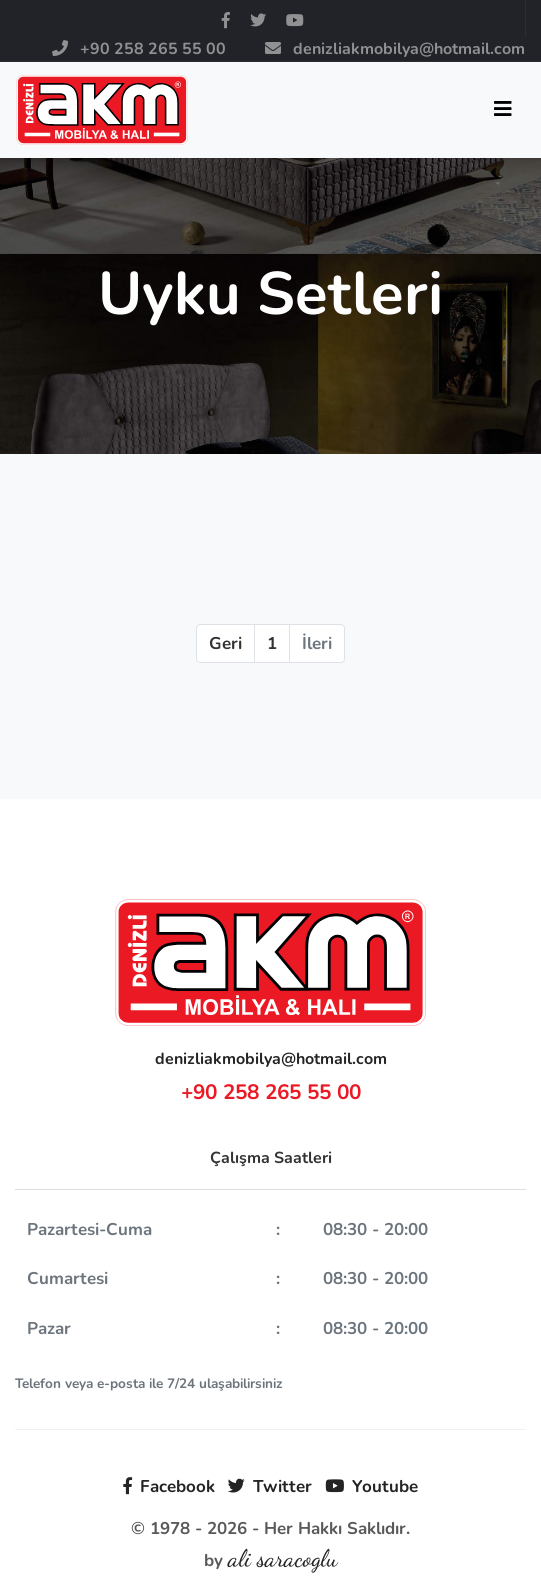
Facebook (169, 1486)
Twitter (270, 1486)
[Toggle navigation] (503, 109)
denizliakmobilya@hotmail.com (271, 1059)
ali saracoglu (283, 1558)
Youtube (371, 1486)
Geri (225, 643)
